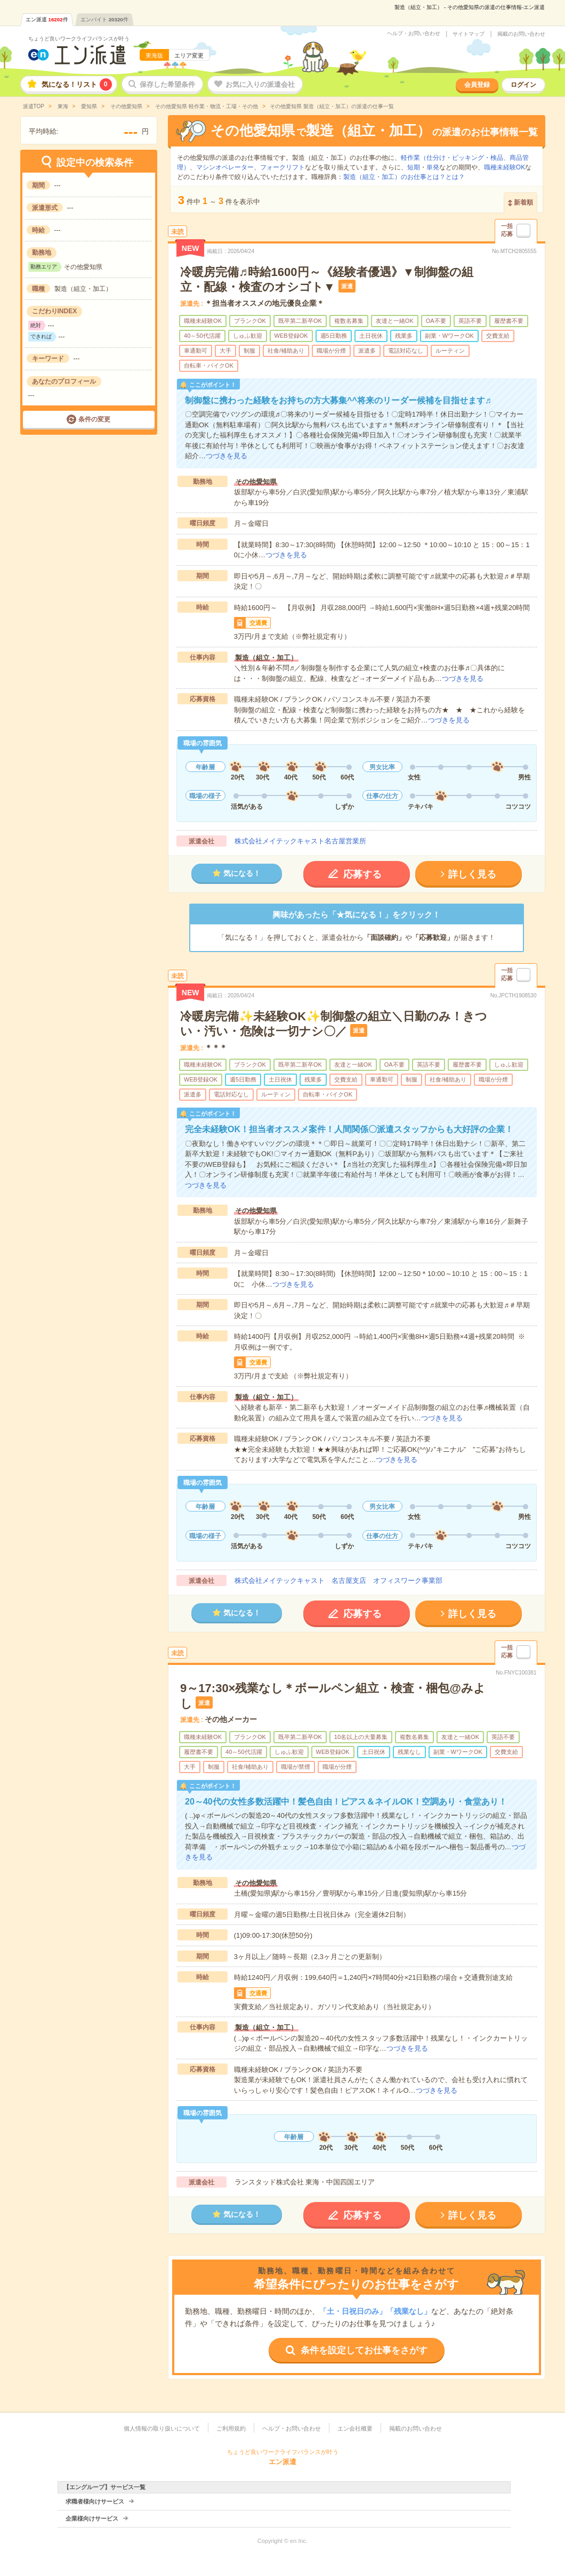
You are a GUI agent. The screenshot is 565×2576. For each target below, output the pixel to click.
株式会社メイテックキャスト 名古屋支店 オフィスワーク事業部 (338, 1580)
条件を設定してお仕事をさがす (364, 2350)
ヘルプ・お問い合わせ (413, 33)
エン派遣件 (47, 19)
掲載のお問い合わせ (521, 34)
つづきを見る (226, 456)
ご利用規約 (231, 2428)
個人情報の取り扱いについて (162, 2428)
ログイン (523, 84)
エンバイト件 (104, 19)
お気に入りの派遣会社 (260, 84)
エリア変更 (189, 55)
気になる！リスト (77, 84)
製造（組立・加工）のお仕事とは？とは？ (404, 177)
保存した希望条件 (167, 84)
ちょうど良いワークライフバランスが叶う (79, 39)
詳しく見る (472, 874)
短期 (413, 167)
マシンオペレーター (225, 167)
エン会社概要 (355, 2428)
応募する (362, 874)
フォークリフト (282, 167)
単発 (432, 167)
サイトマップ (469, 34)
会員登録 (477, 84)
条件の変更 (94, 419)
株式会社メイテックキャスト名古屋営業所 (300, 841)
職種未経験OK (504, 167)
